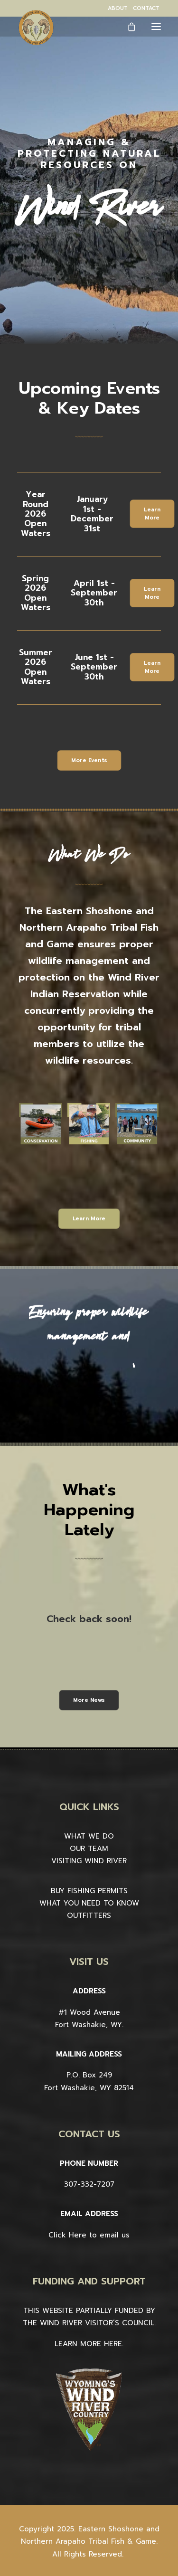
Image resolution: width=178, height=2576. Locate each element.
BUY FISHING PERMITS (89, 1891)
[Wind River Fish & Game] (36, 28)
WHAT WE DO (89, 1836)
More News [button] (88, 1700)
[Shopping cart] (127, 26)
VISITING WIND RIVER (89, 1861)
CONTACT (146, 8)
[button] (156, 26)
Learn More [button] (153, 514)
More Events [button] (89, 760)
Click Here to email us (89, 2235)
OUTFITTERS (89, 1915)
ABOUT (118, 8)
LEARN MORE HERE (88, 2344)
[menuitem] (117, 8)
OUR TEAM (89, 1848)
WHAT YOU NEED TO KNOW (89, 1903)
